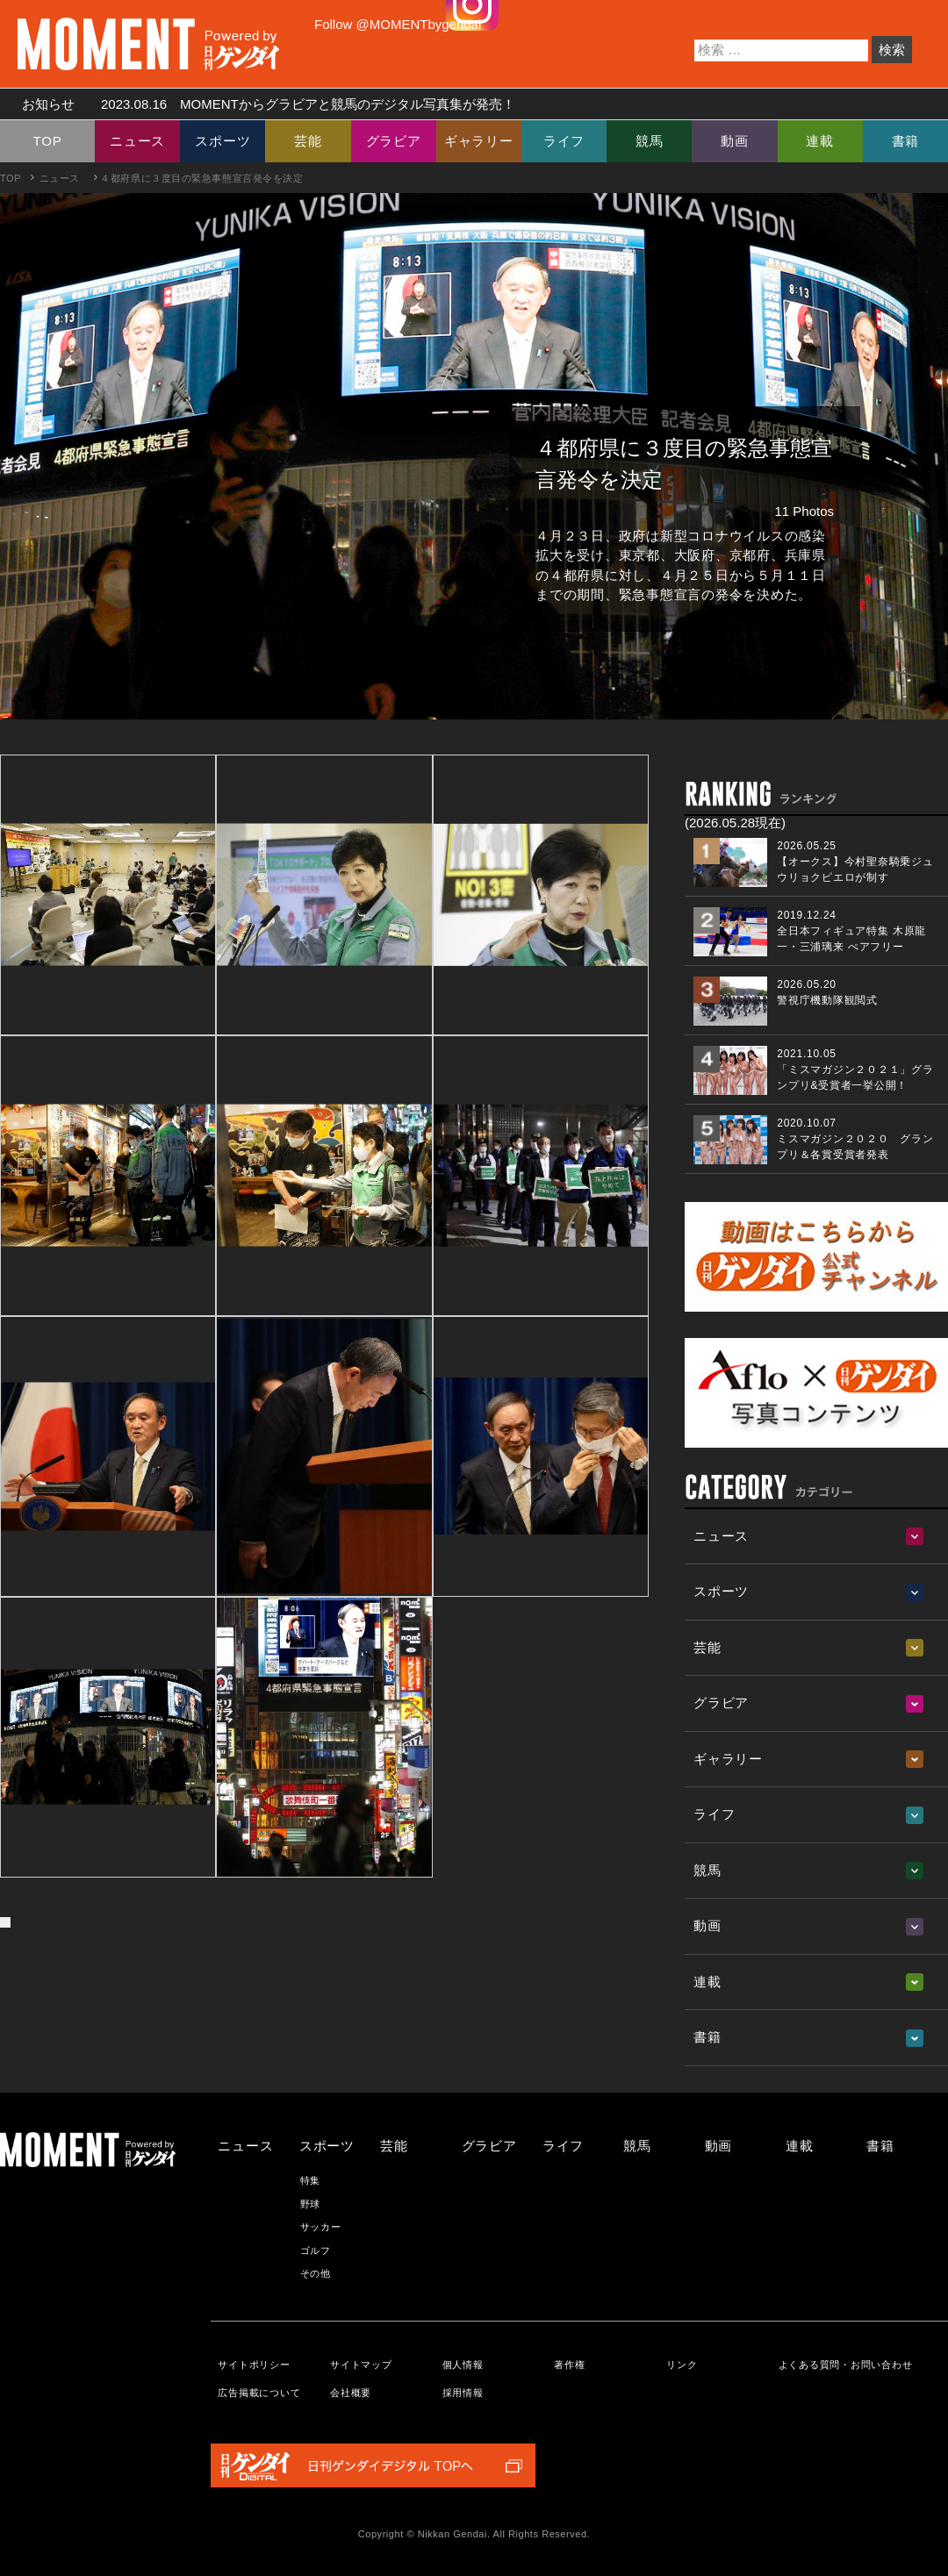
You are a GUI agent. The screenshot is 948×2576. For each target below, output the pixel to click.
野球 (310, 2204)
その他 (315, 2273)
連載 (820, 140)
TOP (47, 140)
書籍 (906, 140)
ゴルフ (315, 2250)
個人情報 (463, 2364)
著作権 (569, 2364)
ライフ (564, 140)
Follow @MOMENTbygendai (397, 24)
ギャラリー (479, 140)
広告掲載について (259, 2392)
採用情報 (463, 2392)
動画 (735, 140)
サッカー (320, 2227)
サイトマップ (361, 2364)
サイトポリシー (254, 2364)
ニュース (137, 140)
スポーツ (222, 140)
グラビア (393, 140)
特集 (310, 2180)
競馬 (650, 140)
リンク (681, 2364)
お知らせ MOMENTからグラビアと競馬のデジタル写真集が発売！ (262, 104)
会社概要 (350, 2392)
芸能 (308, 140)
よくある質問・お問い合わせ (846, 2364)
